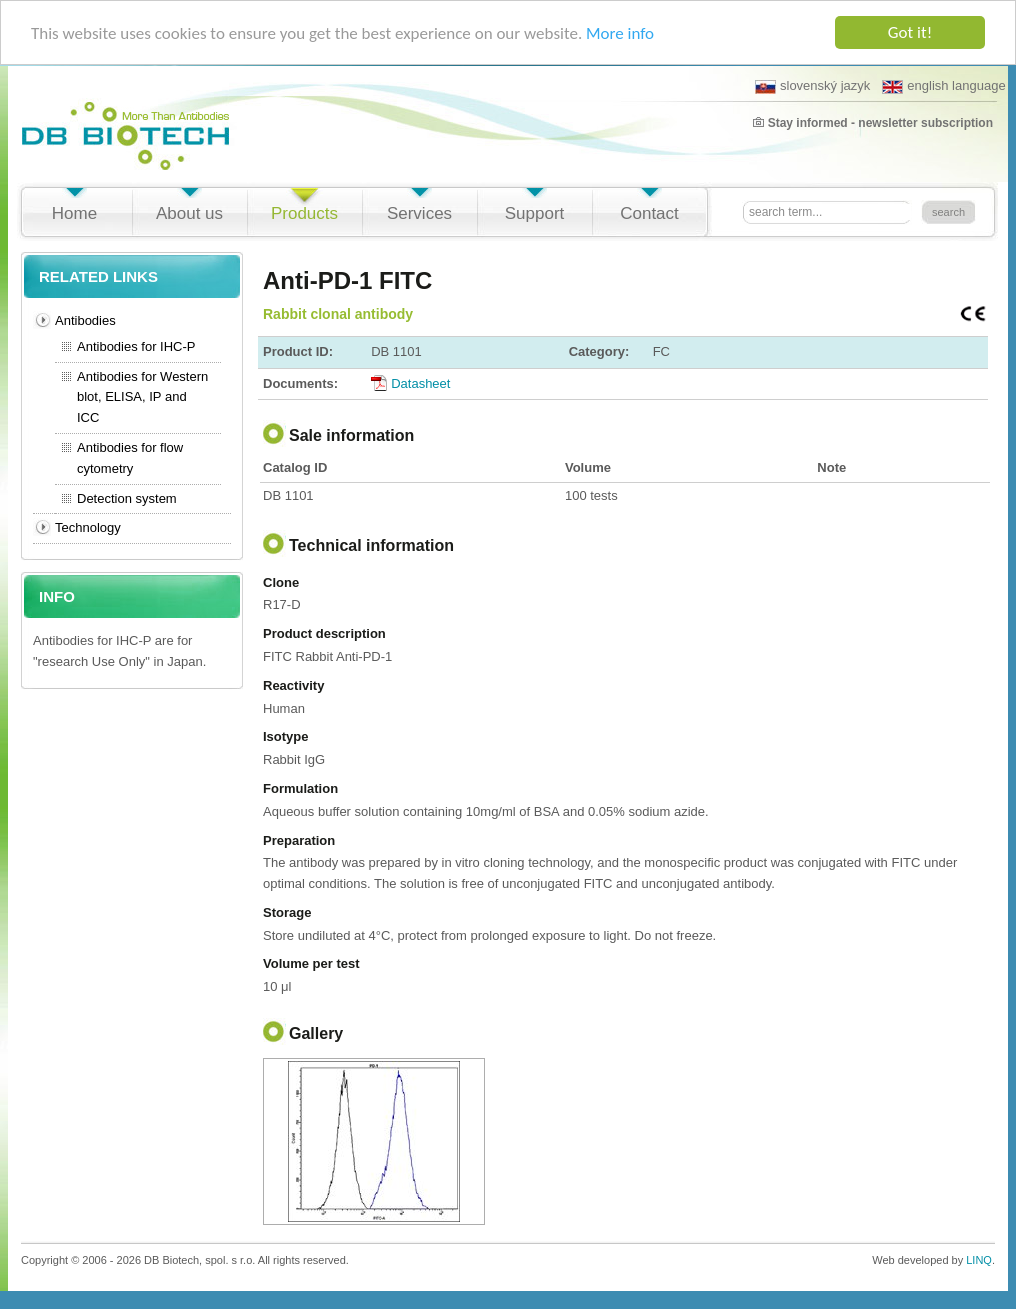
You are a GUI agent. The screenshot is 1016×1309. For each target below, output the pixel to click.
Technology (88, 527)
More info (620, 32)
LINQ (979, 1260)
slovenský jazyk (812, 86)
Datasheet (420, 382)
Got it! (910, 32)
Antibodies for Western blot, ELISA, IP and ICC (142, 397)
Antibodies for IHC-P (136, 346)
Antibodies (85, 320)
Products (304, 213)
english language (943, 86)
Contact (649, 213)
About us (189, 213)
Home (74, 213)
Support (535, 213)
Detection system (127, 498)
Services (419, 213)
